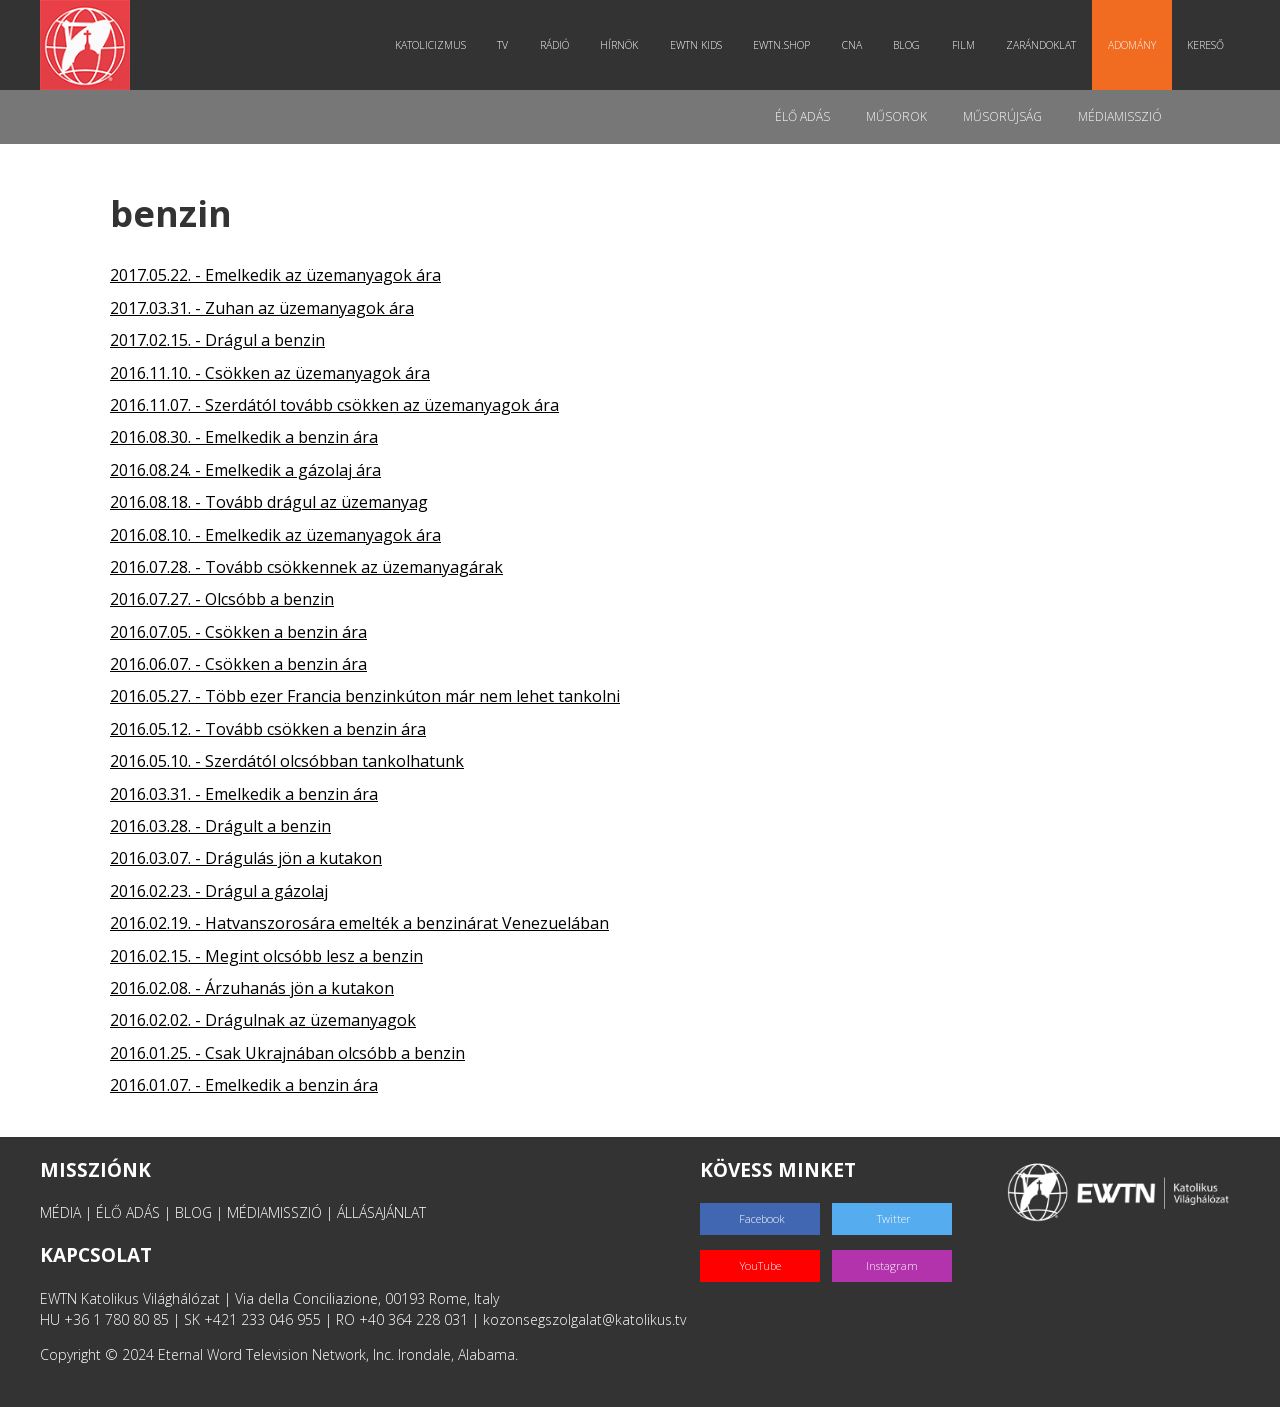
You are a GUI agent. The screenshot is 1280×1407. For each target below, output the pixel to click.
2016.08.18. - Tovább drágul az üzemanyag (269, 502)
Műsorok (896, 116)
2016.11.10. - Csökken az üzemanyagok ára (270, 373)
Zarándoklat (1041, 45)
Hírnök (619, 45)
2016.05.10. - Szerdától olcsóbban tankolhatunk (287, 761)
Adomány (1132, 45)
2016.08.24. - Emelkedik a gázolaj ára (245, 470)
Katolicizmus (430, 45)
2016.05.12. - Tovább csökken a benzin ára (268, 729)
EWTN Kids (696, 45)
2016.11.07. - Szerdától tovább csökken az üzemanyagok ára (334, 405)
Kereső (1205, 45)
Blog (906, 45)
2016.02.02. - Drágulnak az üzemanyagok (263, 1020)
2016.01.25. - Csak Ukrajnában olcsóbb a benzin (287, 1053)
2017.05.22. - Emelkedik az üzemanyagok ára (275, 275)
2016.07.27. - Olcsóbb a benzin (222, 599)
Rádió (554, 45)
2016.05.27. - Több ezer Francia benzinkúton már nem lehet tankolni (365, 696)
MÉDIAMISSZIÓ (274, 1212)
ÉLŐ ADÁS (128, 1212)
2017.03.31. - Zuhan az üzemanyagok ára (262, 308)
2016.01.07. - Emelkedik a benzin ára (244, 1085)
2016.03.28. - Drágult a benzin (220, 826)
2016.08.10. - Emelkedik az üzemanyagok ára (275, 535)
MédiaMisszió (1120, 116)
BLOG (193, 1212)
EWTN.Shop (781, 45)
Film (963, 45)
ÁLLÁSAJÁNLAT (381, 1212)
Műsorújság (1002, 116)
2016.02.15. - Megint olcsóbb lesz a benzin (266, 956)
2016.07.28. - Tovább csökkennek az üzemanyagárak (306, 567)
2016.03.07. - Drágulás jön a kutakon (246, 858)
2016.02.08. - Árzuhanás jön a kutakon (252, 988)
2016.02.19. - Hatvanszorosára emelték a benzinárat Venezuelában (359, 923)
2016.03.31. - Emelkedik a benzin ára (244, 794)
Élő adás (802, 116)
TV (502, 45)
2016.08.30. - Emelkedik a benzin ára (244, 437)
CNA (852, 45)
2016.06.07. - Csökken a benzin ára (238, 664)
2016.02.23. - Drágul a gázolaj (219, 891)
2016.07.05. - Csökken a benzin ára (238, 632)
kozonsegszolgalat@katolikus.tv (584, 1319)
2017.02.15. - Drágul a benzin (217, 340)
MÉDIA (60, 1212)
